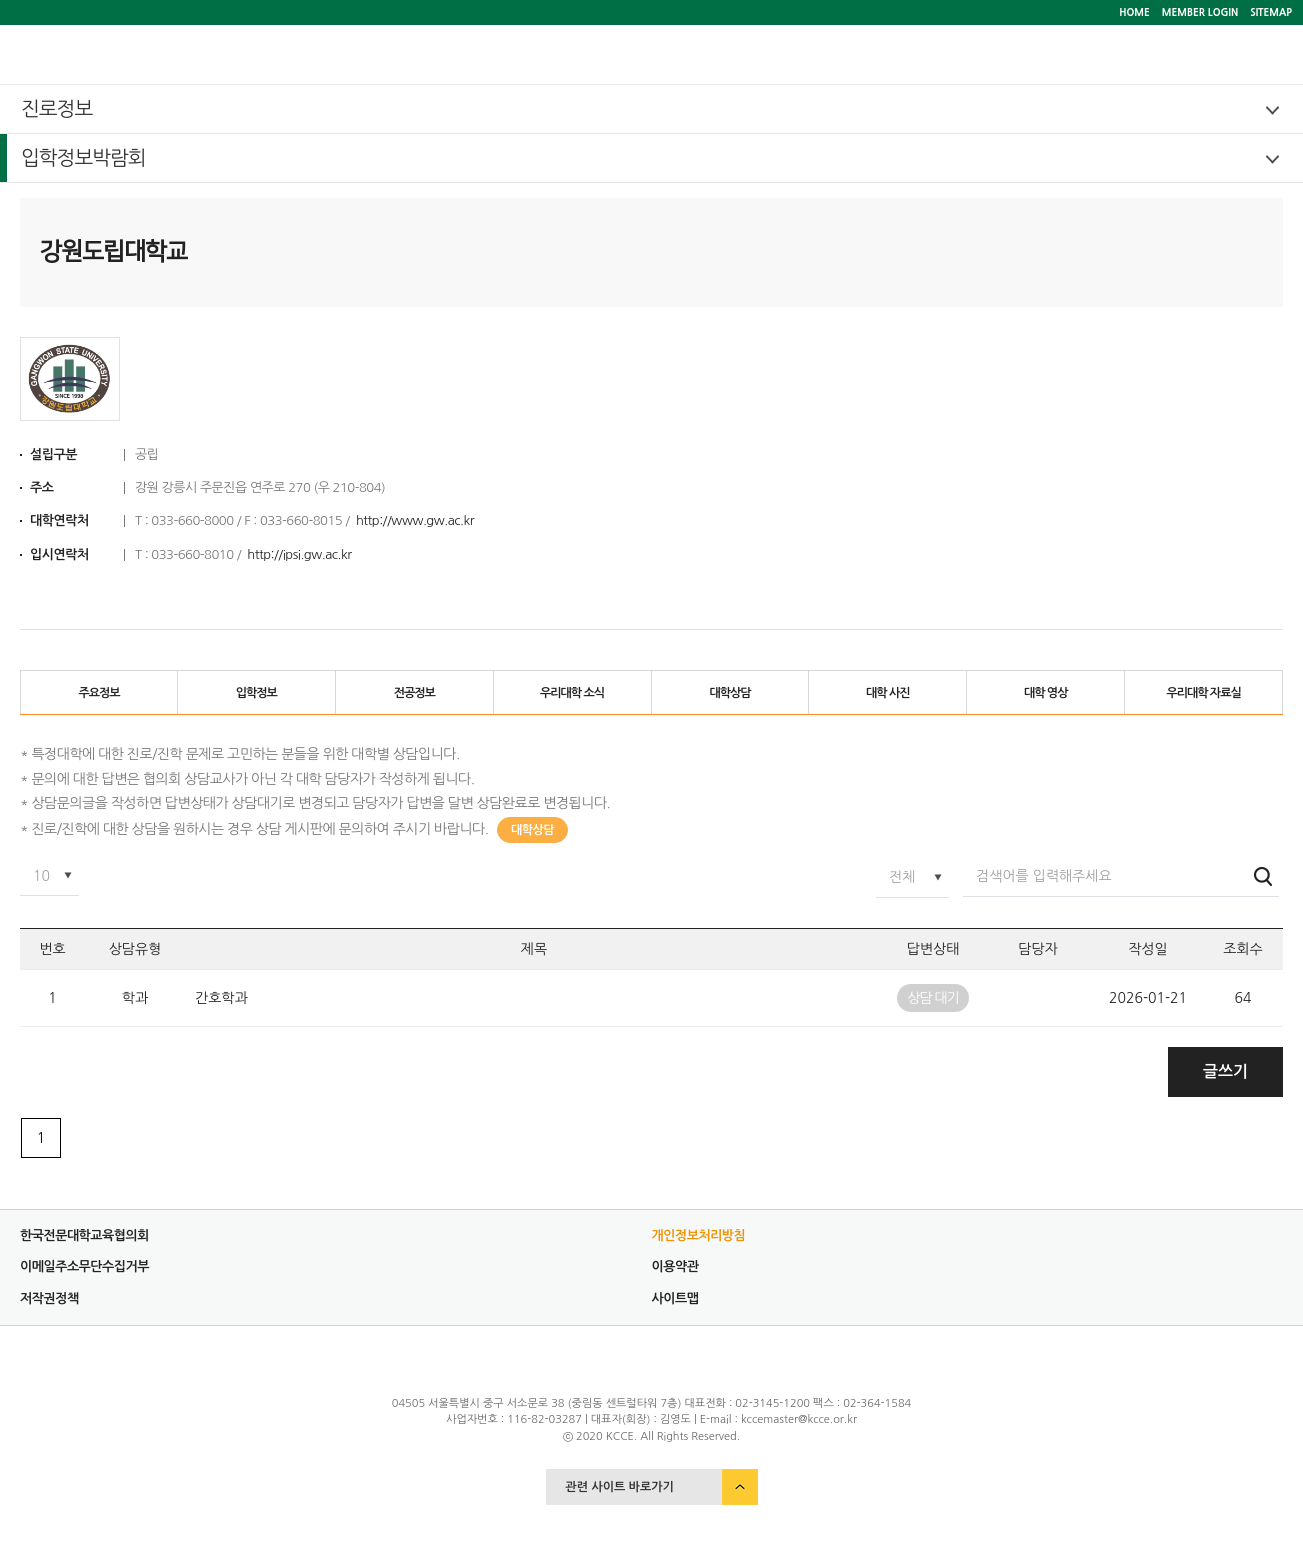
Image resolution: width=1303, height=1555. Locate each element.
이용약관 (675, 1266)
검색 (1263, 876)
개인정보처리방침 (699, 1235)
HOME (1134, 12)
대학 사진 (887, 693)
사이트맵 (675, 1298)
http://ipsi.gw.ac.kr (299, 554)
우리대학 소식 (572, 693)
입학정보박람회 (83, 158)
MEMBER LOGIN (1200, 12)
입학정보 (256, 693)
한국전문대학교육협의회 (84, 1235)
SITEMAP (1271, 12)
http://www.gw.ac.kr (415, 520)
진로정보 (56, 109)
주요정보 (98, 693)
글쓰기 (1225, 1071)
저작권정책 (49, 1298)
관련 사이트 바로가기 (620, 1487)
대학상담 (729, 693)
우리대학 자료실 (1203, 693)
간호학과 (221, 998)
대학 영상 (1045, 693)
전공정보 (414, 693)
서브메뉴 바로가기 (0, 0)
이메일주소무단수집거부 (84, 1266)
